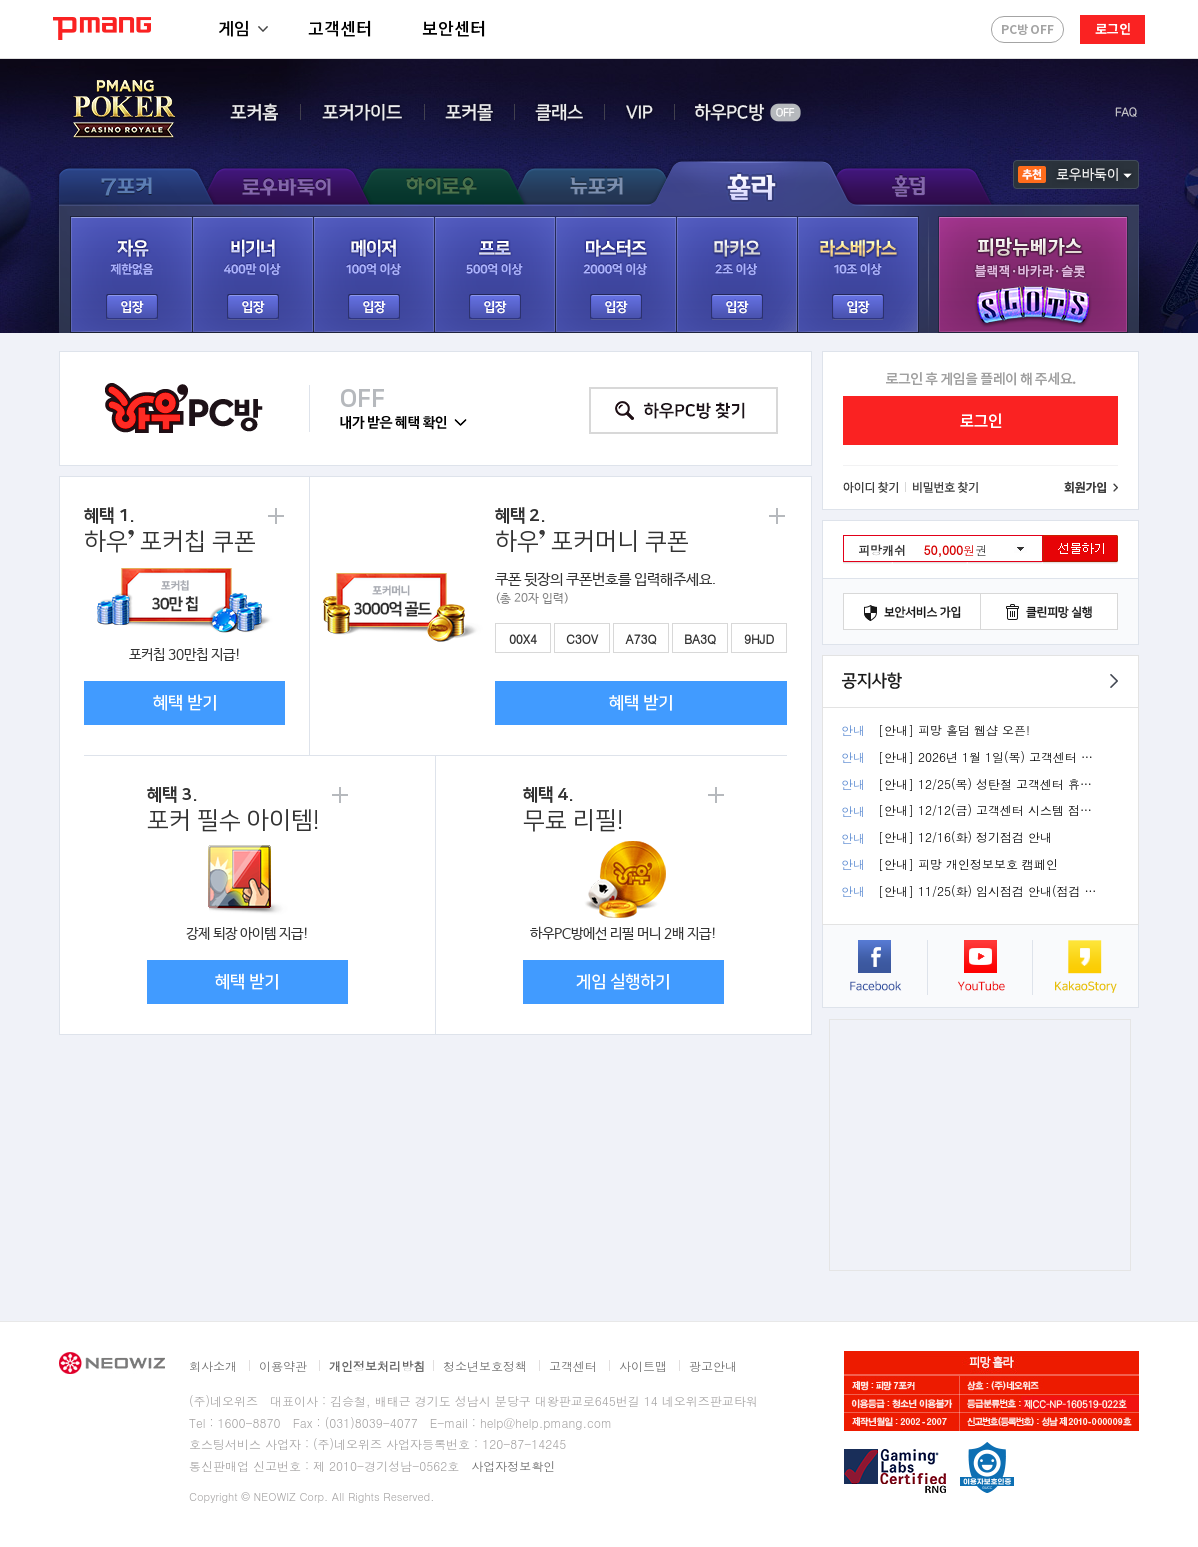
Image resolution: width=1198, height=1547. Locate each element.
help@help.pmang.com (546, 1422)
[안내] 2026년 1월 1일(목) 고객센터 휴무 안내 (988, 757)
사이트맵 (643, 1365)
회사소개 (213, 1365)
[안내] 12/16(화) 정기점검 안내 (965, 837)
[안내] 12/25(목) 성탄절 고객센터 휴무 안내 (988, 784)
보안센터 (454, 27)
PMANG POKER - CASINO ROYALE (124, 110)
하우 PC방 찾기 (683, 410)
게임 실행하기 (623, 982)
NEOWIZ (112, 1363)
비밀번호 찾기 (946, 488)
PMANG (102, 28)
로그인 (1113, 28)
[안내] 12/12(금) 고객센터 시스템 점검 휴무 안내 (988, 810)
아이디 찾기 (871, 488)
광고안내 (713, 1365)
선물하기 (1080, 548)
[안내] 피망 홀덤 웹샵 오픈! (954, 730)
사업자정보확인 (513, 1465)
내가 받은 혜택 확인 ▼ (403, 423)
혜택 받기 (185, 703)
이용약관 (283, 1365)
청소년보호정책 (485, 1365)
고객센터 (340, 27)
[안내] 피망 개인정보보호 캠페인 (968, 864)
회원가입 (1091, 488)
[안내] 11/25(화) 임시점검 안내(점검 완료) (988, 891)
